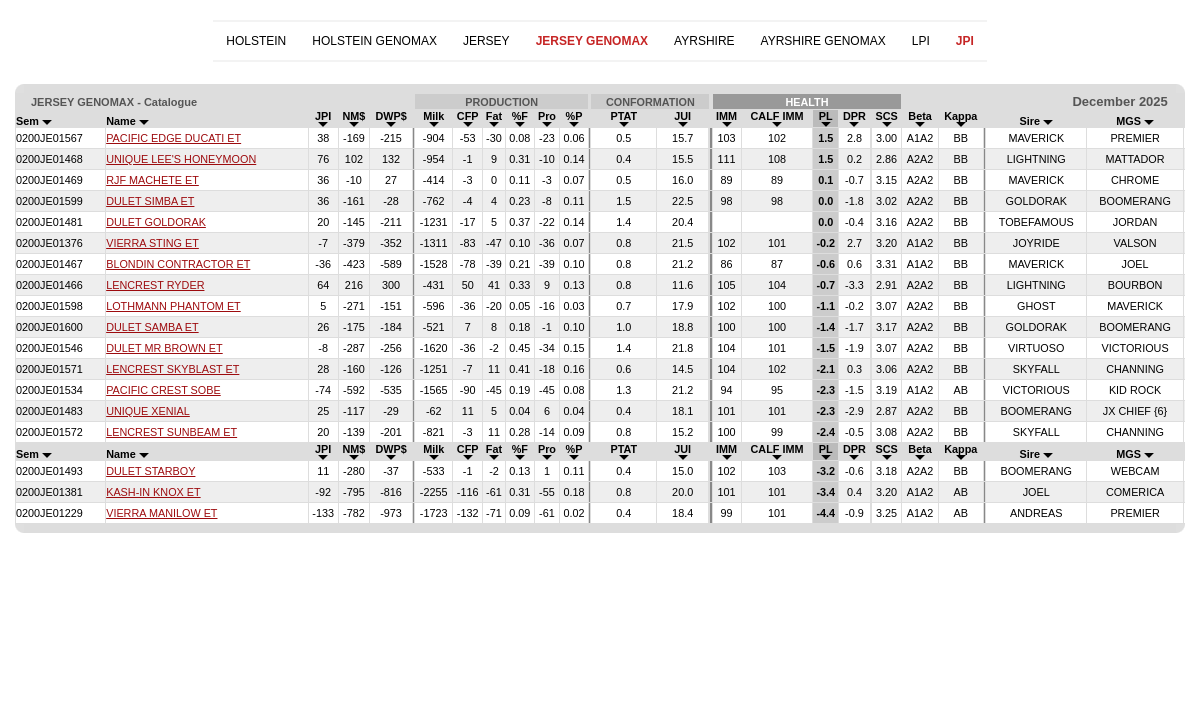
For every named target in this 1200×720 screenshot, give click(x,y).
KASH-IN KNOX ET (153, 492)
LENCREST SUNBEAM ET (171, 432)
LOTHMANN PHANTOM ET (173, 306)
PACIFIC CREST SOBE (163, 390)
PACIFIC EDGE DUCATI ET (173, 138)
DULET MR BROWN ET (164, 348)
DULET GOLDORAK (156, 222)
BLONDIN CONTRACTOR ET (178, 264)
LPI (921, 41)
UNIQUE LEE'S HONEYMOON (181, 159)
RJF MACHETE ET (152, 180)
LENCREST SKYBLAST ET (172, 369)
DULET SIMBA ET (150, 201)
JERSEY (486, 41)
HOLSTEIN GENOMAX (374, 41)
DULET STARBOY (150, 471)
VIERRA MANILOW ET (161, 513)
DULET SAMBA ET (152, 327)
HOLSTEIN (256, 41)
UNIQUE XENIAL (148, 411)
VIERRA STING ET (152, 243)
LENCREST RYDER (155, 285)
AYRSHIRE (704, 41)
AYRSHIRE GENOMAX (823, 41)
